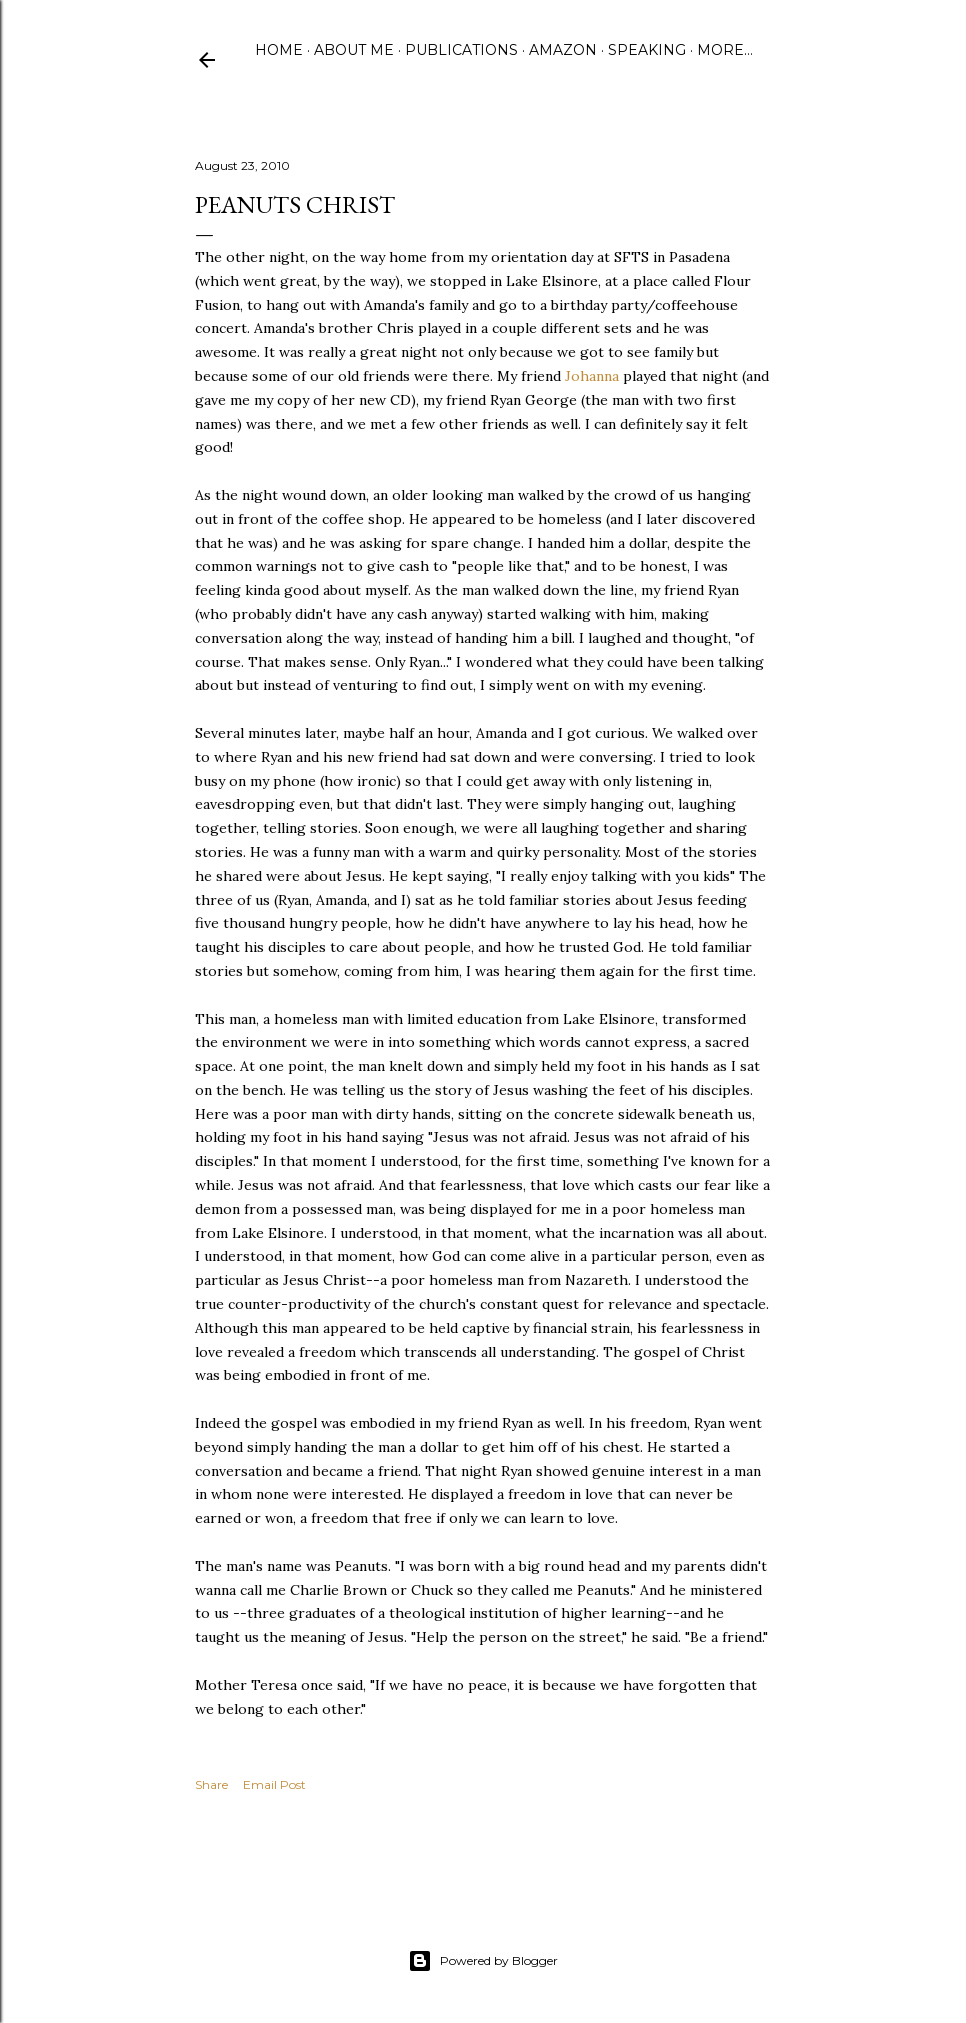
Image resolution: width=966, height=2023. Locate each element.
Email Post (274, 1784)
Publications (461, 50)
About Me (354, 50)
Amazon (563, 50)
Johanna (592, 376)
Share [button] (211, 1784)
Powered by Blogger (483, 1961)
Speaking (647, 50)
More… (725, 50)
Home (279, 50)
